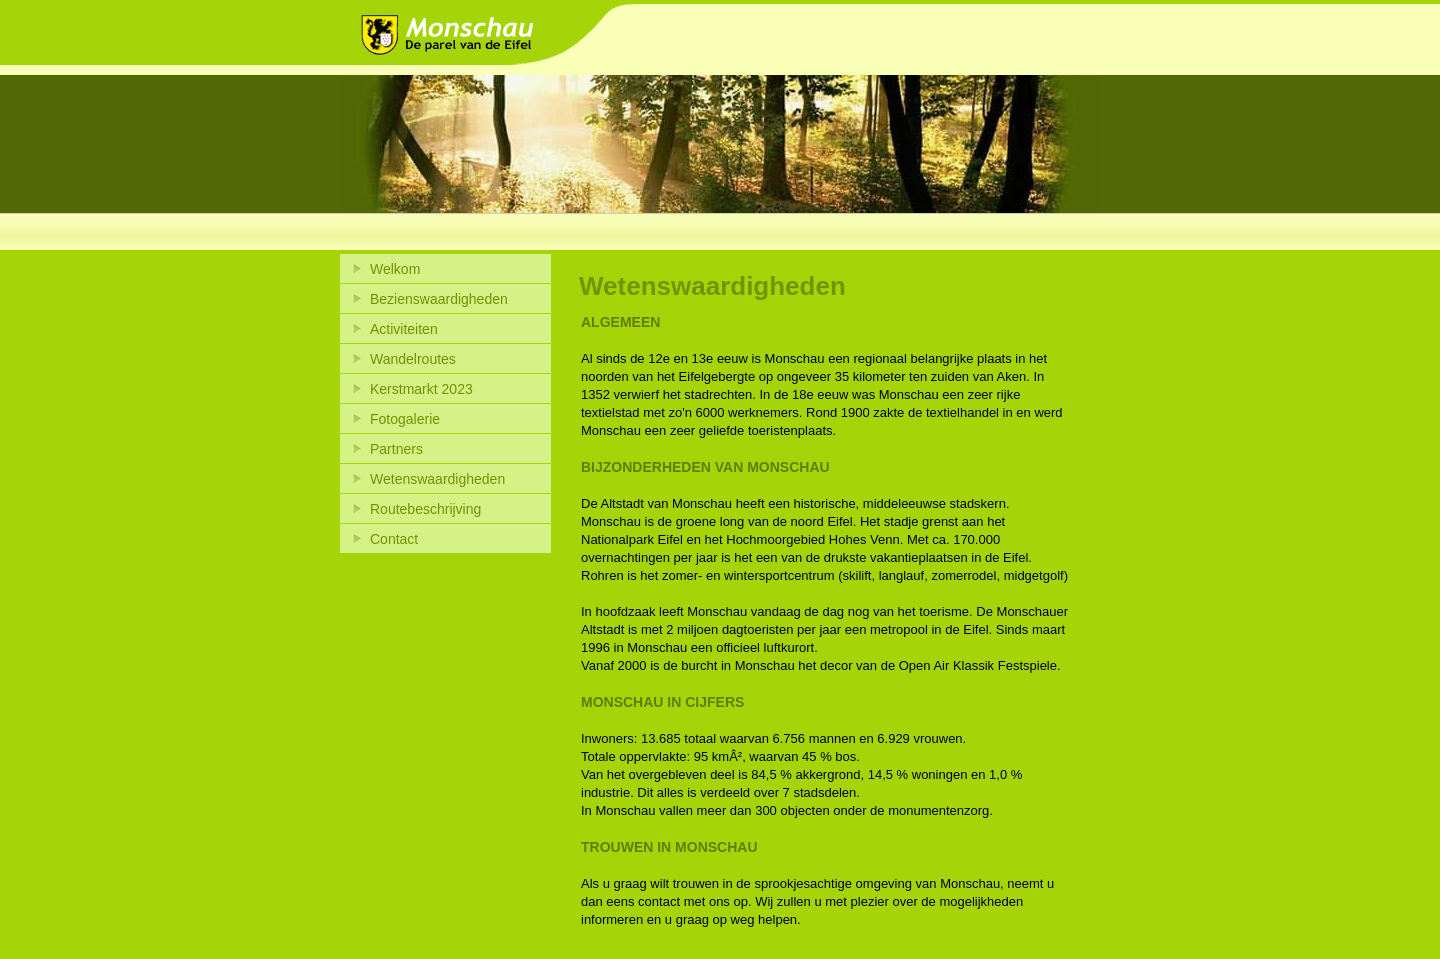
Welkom (395, 269)
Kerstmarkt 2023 (421, 389)
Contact (394, 539)
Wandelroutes (413, 359)
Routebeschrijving (425, 509)
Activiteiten (404, 329)
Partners (396, 449)
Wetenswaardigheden (437, 479)
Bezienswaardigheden (439, 299)
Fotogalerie (405, 419)
